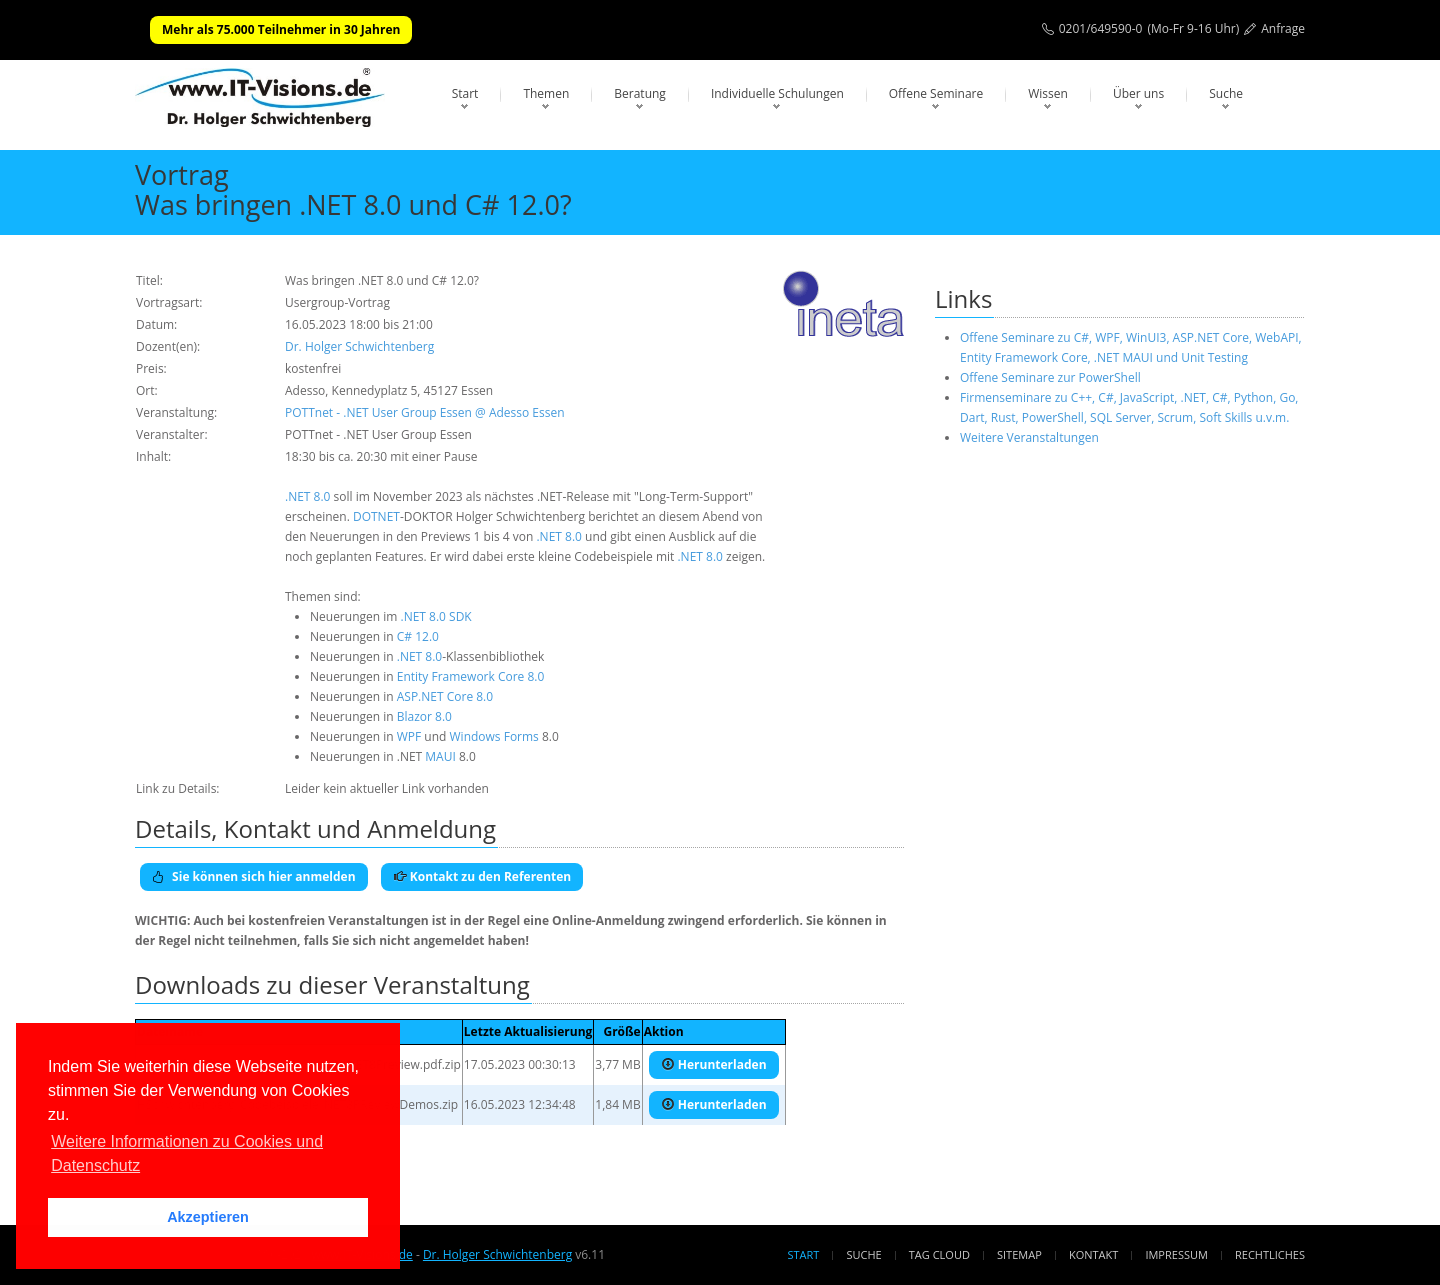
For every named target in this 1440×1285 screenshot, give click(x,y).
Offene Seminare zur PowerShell (1050, 377)
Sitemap (1019, 1254)
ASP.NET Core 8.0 (445, 696)
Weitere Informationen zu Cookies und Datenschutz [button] (187, 1153)
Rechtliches (1270, 1254)
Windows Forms (494, 736)
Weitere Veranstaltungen (1029, 437)
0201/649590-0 (1101, 28)
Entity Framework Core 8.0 (471, 676)
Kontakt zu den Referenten (482, 876)
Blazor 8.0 (424, 716)
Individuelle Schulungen (777, 93)
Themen (546, 93)
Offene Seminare (936, 93)
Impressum (1176, 1254)
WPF (409, 736)
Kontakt (1093, 1254)
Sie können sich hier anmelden (254, 876)
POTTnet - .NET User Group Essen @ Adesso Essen (425, 412)
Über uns (1138, 93)
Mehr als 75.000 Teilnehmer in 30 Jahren (281, 29)
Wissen (1048, 93)
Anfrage (1283, 28)
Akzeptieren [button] (208, 1217)
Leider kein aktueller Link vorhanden (387, 788)
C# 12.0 (418, 636)
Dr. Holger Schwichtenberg (359, 346)
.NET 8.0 (307, 496)
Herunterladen (714, 1064)
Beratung (640, 93)
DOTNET (376, 516)
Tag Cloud (939, 1254)
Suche (1226, 93)
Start (465, 93)
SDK (460, 616)
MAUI (440, 756)
